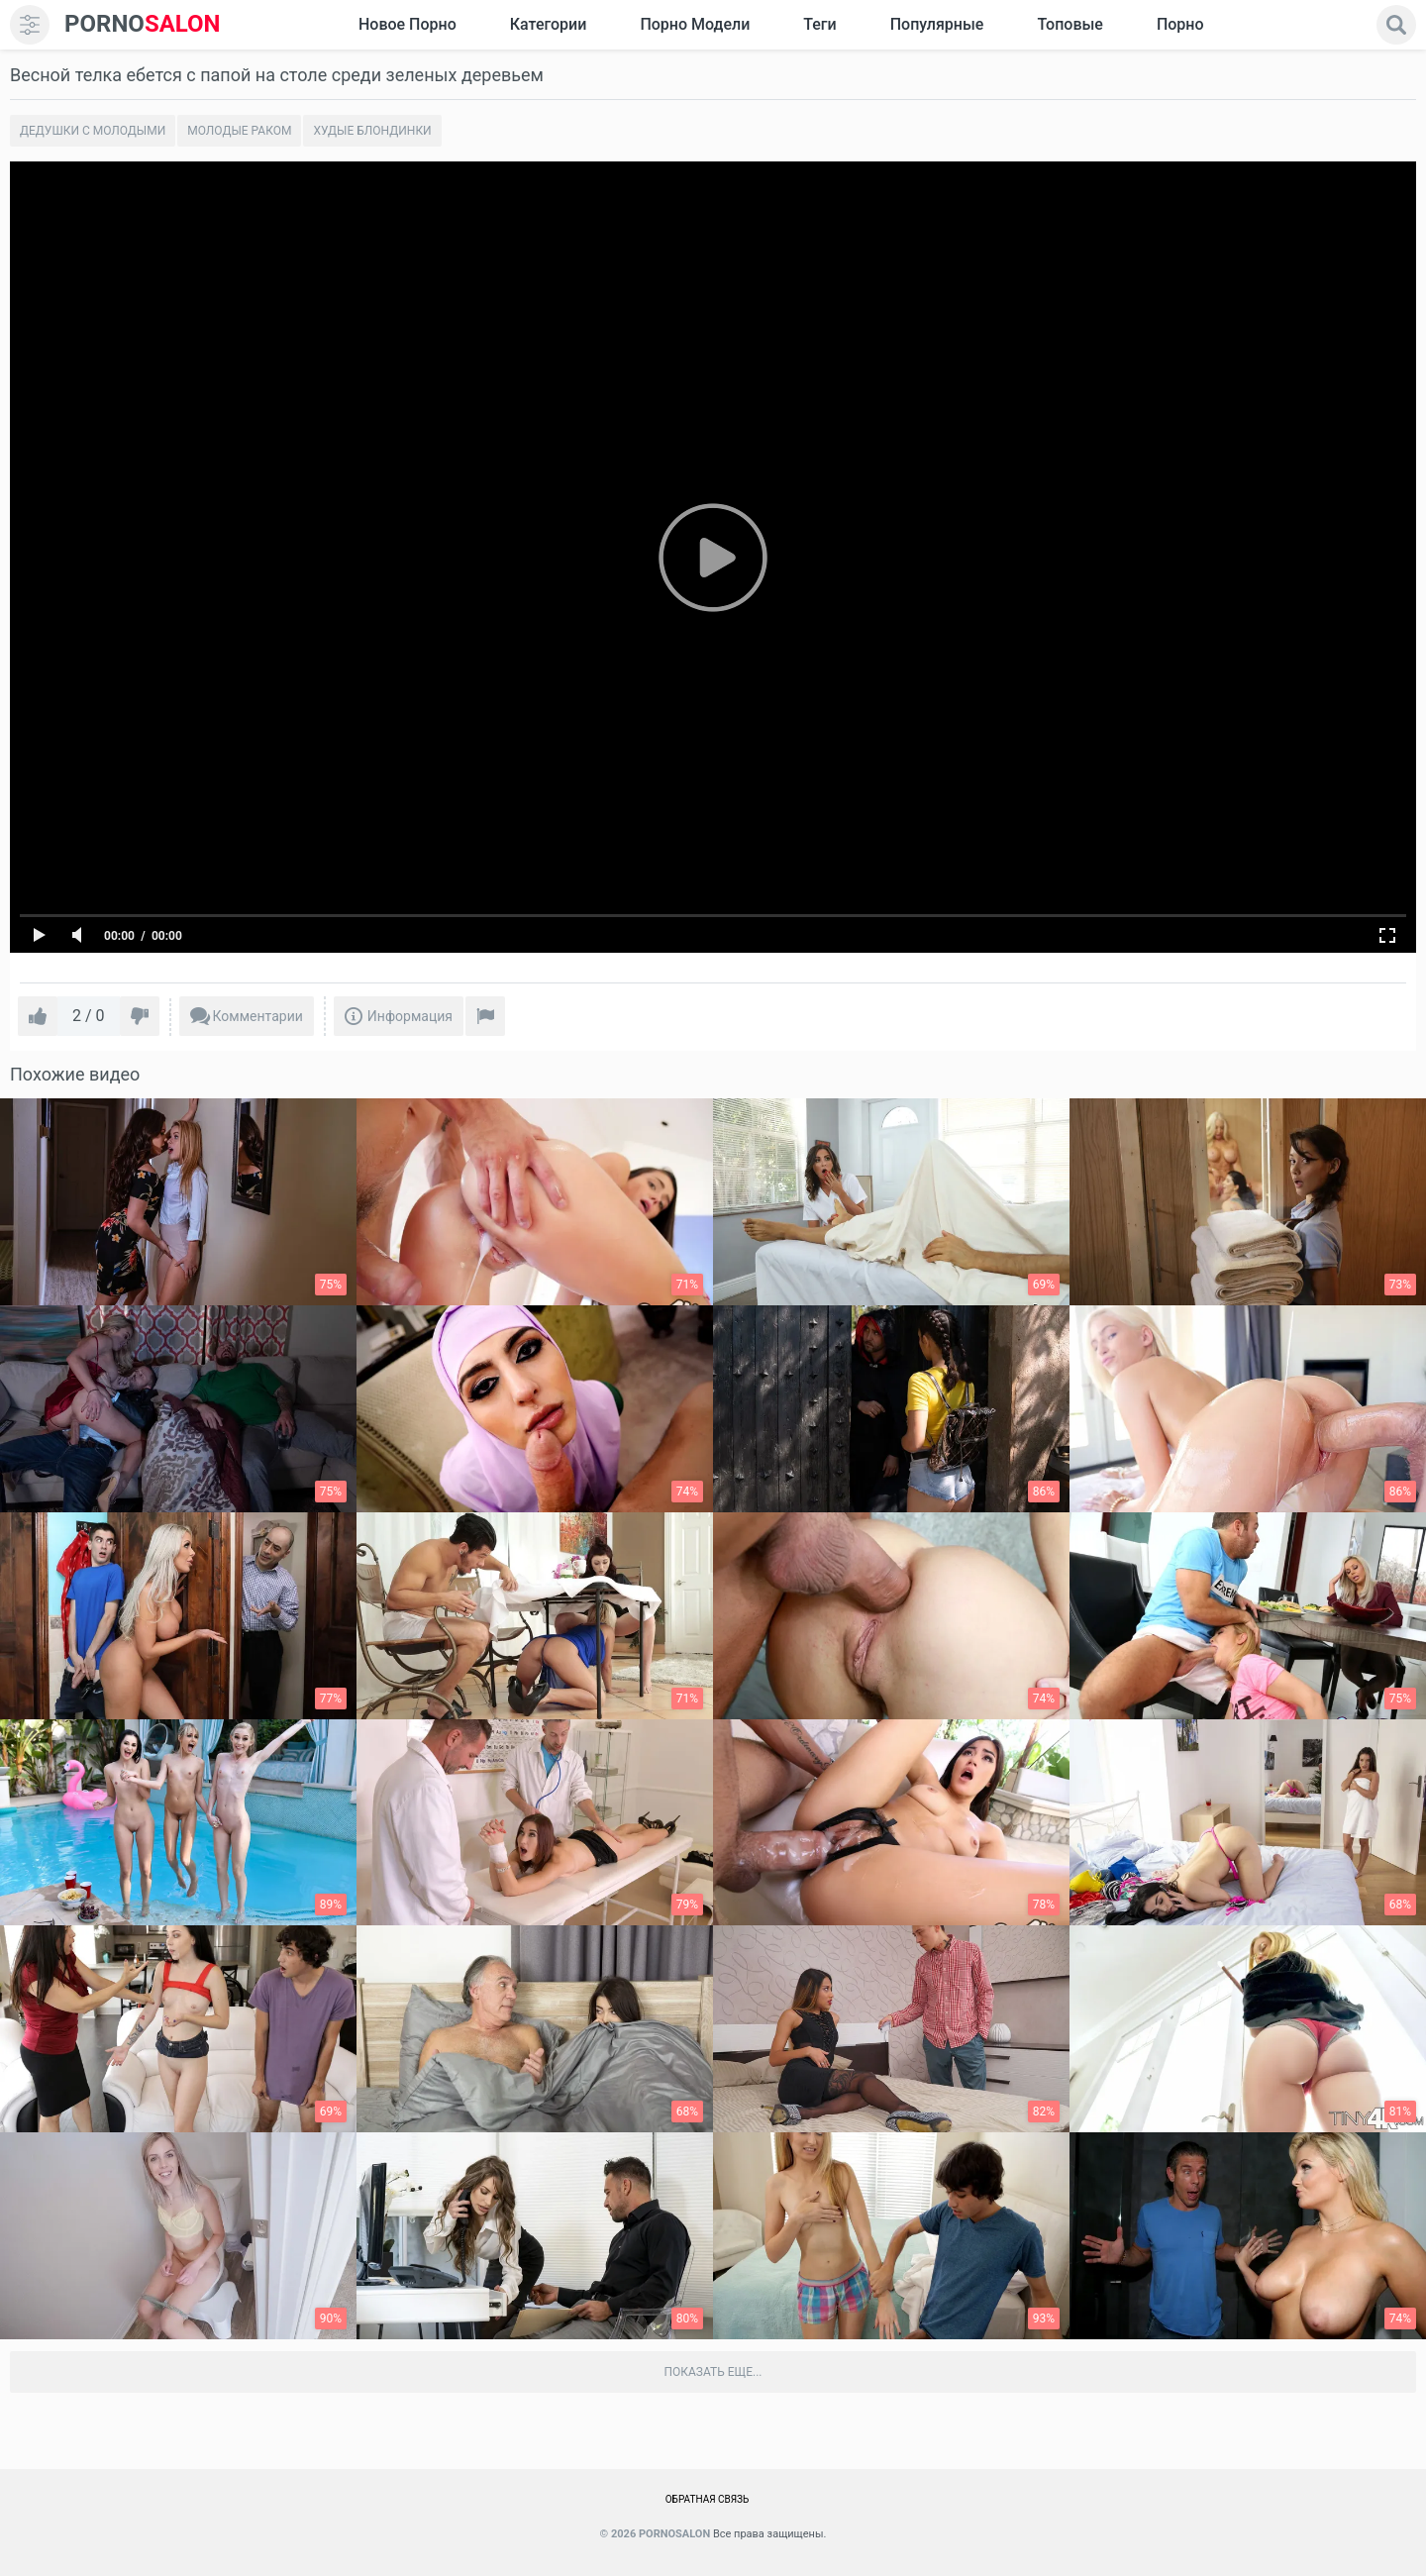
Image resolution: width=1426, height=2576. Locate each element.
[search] (1396, 25)
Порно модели (695, 24)
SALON (142, 24)
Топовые (1069, 24)
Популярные (937, 24)
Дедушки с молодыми (92, 131)
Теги (819, 24)
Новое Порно (407, 24)
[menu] (30, 25)
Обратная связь (707, 2499)
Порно (1180, 24)
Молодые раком (239, 131)
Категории (548, 24)
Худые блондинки (372, 131)
